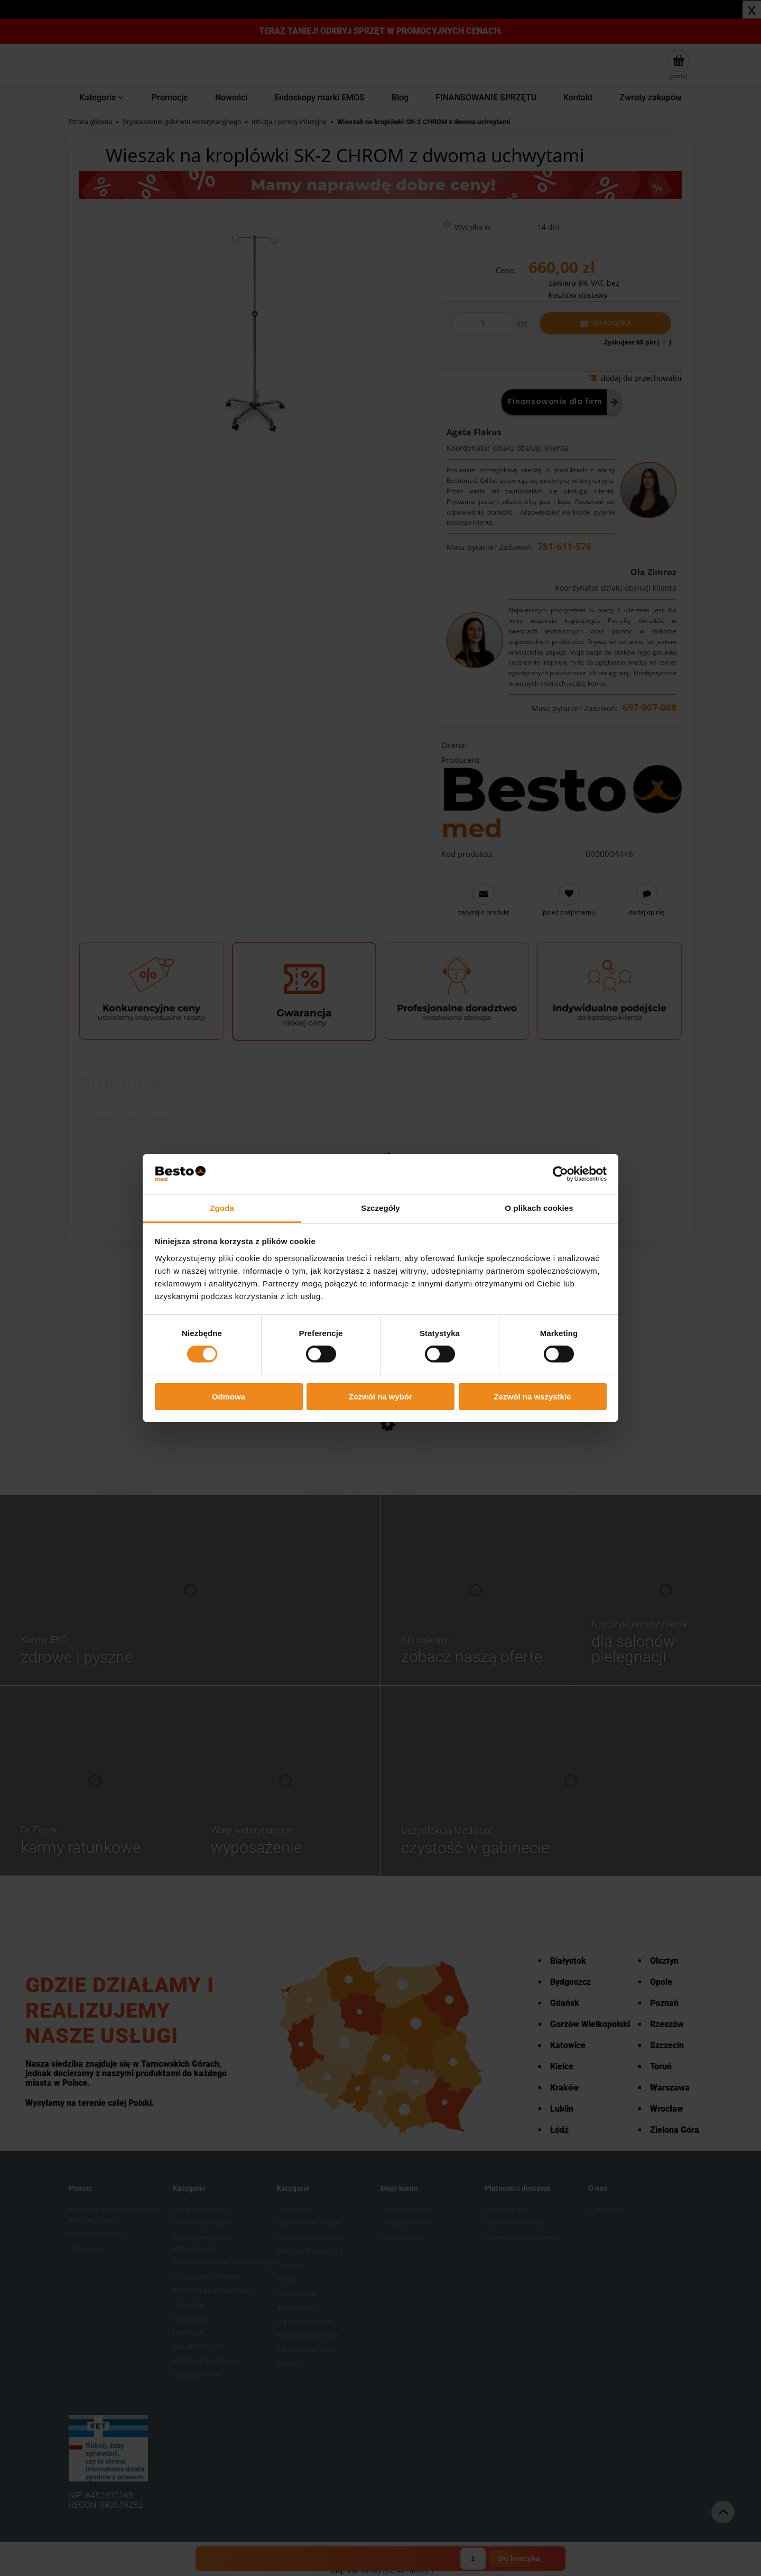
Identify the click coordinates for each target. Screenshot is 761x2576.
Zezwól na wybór (380, 1396)
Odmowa (228, 1396)
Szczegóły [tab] (380, 1207)
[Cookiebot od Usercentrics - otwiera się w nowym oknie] (560, 1174)
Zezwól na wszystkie (532, 1396)
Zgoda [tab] (222, 1207)
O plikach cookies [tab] (539, 1207)
